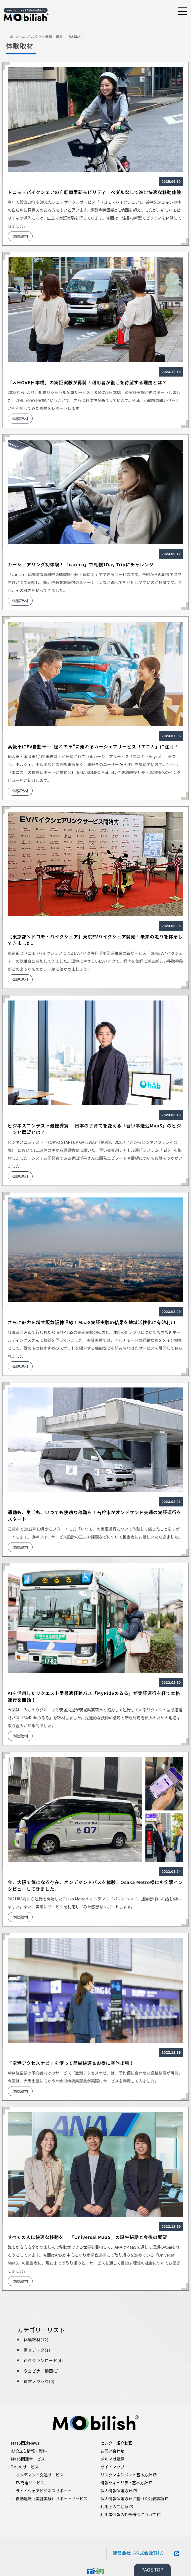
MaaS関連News (25, 2443)
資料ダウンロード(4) (45, 2360)
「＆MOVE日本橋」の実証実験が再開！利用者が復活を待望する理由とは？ (87, 382)
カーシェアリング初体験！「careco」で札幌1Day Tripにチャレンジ (81, 564)
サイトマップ (112, 2467)
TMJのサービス (25, 2467)
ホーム (20, 36)
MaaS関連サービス (28, 2459)
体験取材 (20, 236)
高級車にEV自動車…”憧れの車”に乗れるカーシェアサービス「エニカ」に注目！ (93, 746)
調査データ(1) (38, 2350)
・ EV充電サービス (27, 2483)
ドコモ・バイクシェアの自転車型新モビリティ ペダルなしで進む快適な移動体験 (94, 192)
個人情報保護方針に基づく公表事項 (132, 2498)
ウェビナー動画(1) (42, 2371)
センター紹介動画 (116, 2443)
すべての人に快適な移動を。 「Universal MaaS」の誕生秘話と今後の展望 (87, 2237)
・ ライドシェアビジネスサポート (41, 2491)
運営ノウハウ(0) (40, 2381)
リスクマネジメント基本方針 (126, 2475)
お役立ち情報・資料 (47, 36)
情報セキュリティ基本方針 (124, 2483)
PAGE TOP (152, 2569)
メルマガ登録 (112, 2459)
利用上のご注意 (114, 2506)
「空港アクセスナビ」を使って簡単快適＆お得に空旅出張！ (71, 2063)
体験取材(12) (37, 2340)
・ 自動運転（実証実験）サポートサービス (49, 2498)
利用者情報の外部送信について (128, 2514)
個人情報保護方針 (116, 2491)
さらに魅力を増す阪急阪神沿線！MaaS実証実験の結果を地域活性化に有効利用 (92, 1322)
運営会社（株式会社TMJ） (139, 2552)
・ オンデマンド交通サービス (37, 2475)
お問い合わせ (112, 2451)
